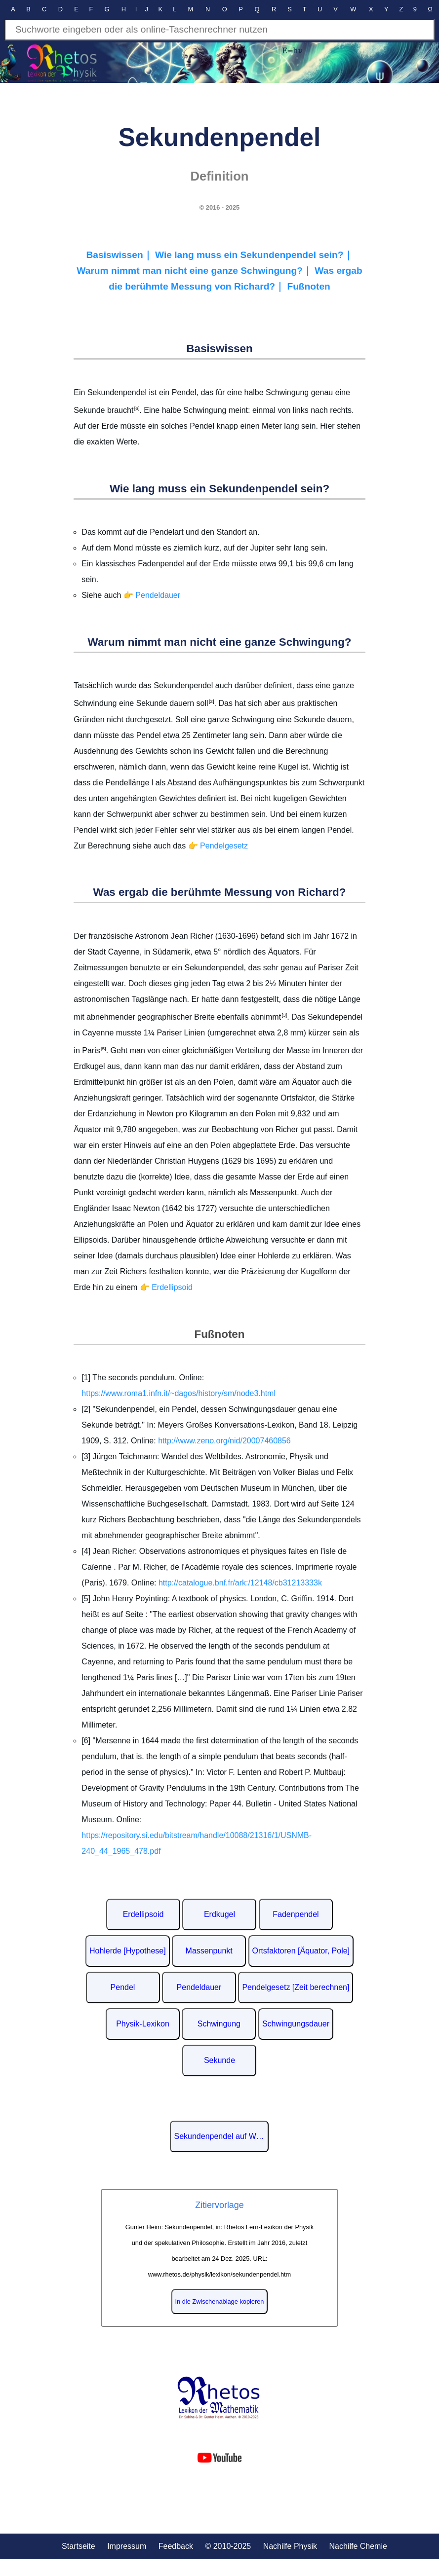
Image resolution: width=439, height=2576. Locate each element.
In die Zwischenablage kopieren (219, 2301)
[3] (284, 1015)
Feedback (176, 2546)
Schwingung (219, 2024)
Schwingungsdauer (295, 2024)
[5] (103, 1048)
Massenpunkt (209, 1951)
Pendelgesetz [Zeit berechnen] (295, 1987)
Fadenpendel (296, 1914)
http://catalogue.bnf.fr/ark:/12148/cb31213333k (240, 1583)
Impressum (126, 2546)
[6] (136, 408)
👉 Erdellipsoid (166, 1287)
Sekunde (219, 2060)
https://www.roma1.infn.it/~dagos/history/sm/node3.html (178, 1393)
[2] (211, 701)
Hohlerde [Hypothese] (127, 1951)
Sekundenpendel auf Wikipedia (221, 2136)
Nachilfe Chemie (358, 2546)
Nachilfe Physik (290, 2546)
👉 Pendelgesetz (218, 846)
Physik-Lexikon (142, 2024)
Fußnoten (308, 286)
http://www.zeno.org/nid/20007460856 (224, 1440)
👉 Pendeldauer (151, 595)
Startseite (78, 2546)
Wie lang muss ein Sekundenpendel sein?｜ (254, 255)
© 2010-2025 (228, 2546)
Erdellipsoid (143, 1914)
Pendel (123, 1987)
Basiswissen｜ (120, 255)
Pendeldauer (199, 1987)
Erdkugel (219, 1914)
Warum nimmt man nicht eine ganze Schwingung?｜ (196, 270)
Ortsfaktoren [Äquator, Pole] (301, 1951)
